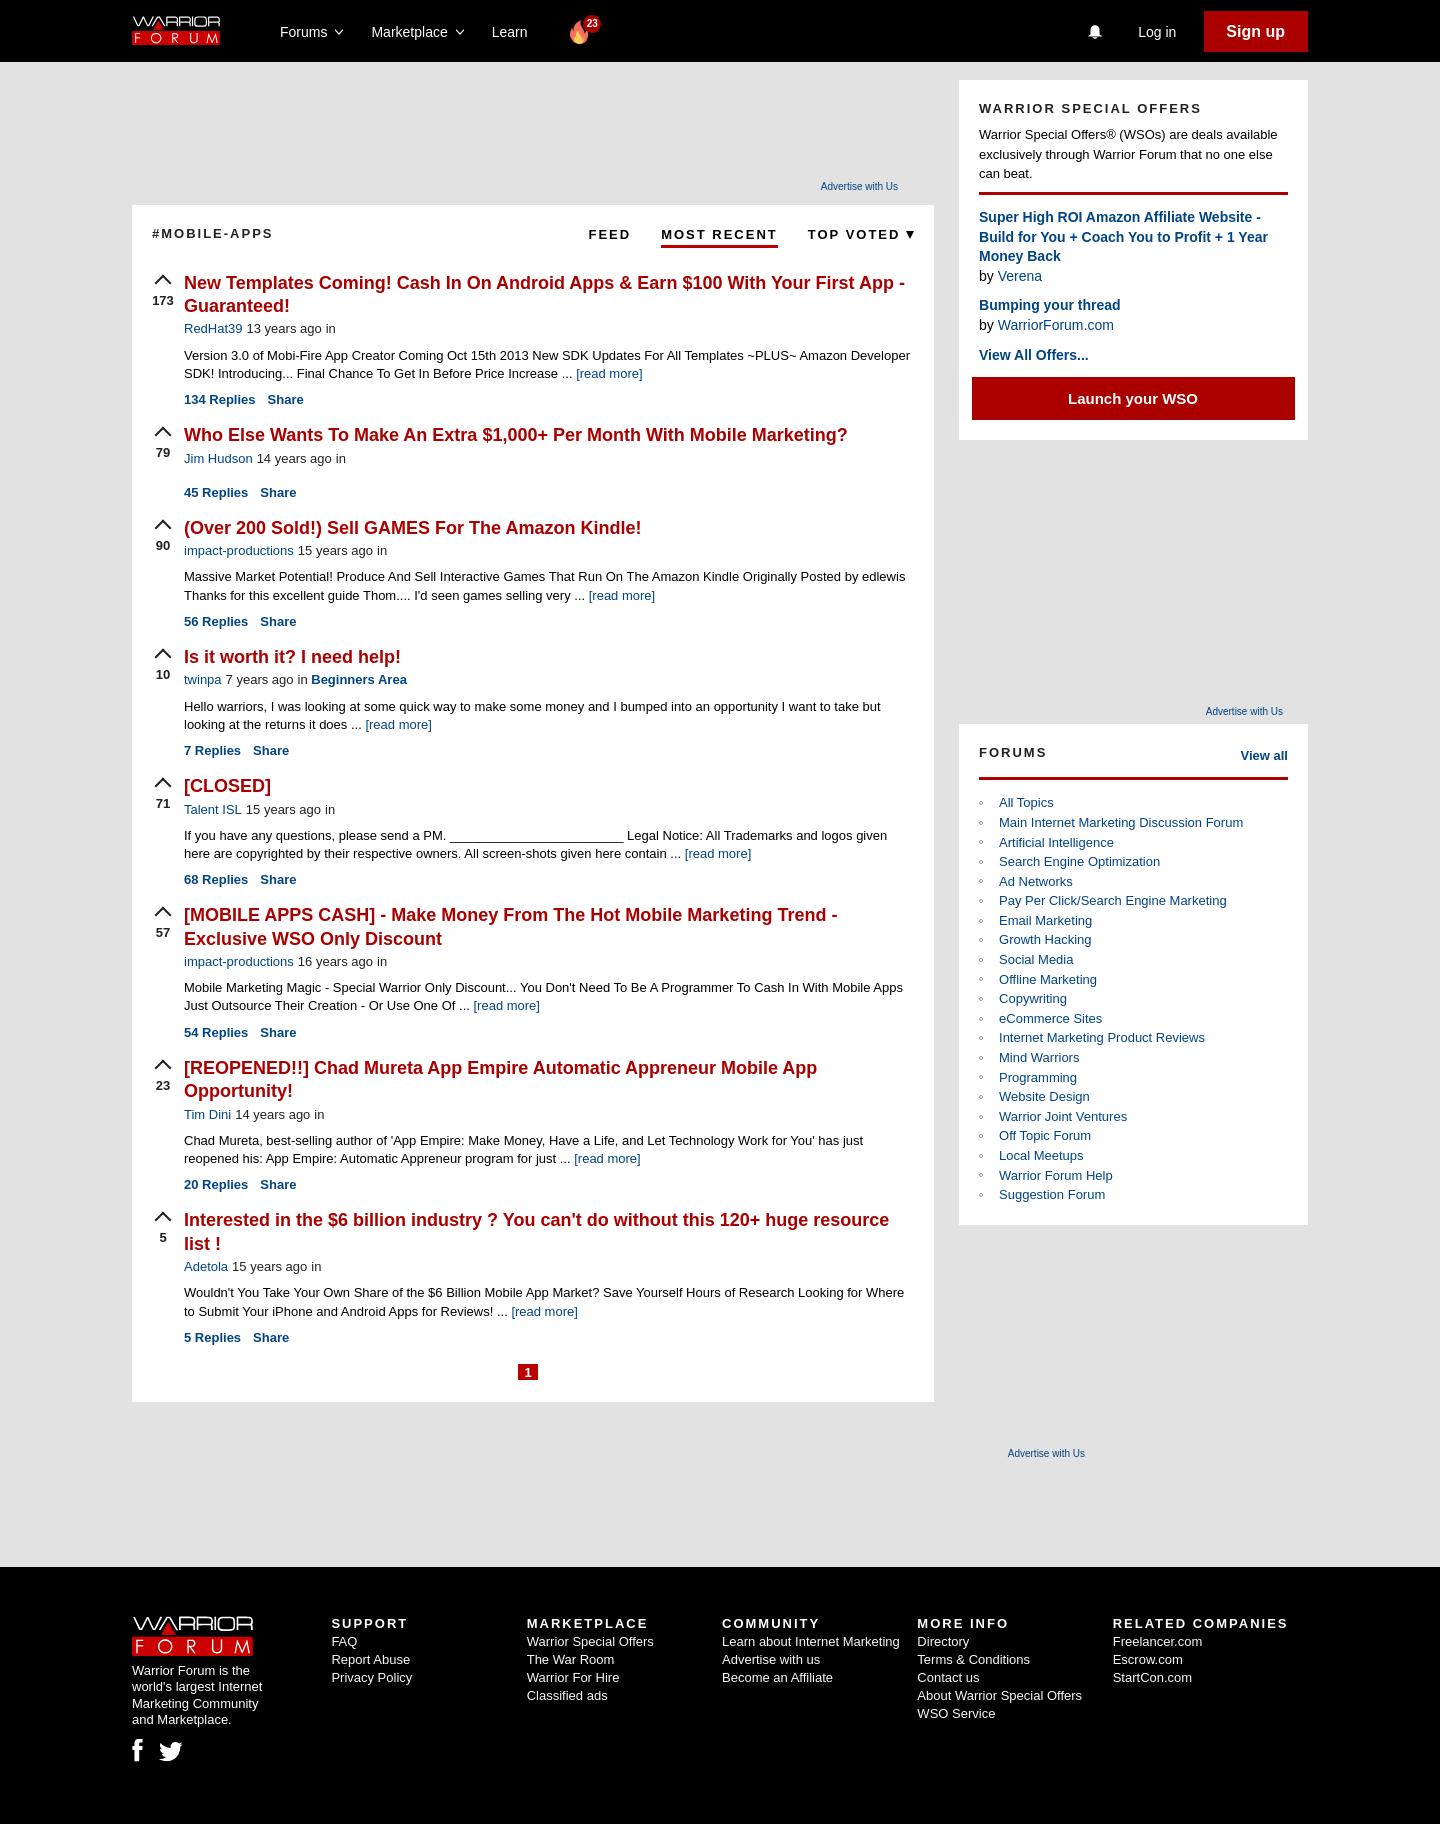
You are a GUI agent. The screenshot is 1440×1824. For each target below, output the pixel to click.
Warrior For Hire (573, 1677)
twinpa (203, 679)
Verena (1020, 276)
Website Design (1044, 1096)
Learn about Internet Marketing (811, 1641)
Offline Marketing (1048, 979)
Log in (1157, 32)
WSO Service (956, 1713)
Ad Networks (1036, 881)
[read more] (609, 373)
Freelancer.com (1158, 1641)
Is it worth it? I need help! (292, 657)
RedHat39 (213, 328)
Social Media (1036, 959)
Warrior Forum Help (1056, 1175)
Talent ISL (213, 809)
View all (1264, 755)
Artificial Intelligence (1056, 842)
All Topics (1026, 802)
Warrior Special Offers (590, 1641)
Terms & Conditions (973, 1659)
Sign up (1255, 31)
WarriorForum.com (1056, 325)
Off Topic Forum (1045, 1135)
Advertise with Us (859, 186)
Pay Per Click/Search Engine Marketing (1113, 900)
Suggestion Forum (1052, 1194)
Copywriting (1033, 998)
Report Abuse (370, 1659)
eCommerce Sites (1050, 1018)
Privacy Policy (371, 1677)
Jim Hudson (218, 458)
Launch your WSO (1133, 398)
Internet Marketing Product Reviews (1102, 1037)
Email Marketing (1045, 920)
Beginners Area (359, 679)
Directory (943, 1641)
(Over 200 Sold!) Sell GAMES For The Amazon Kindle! (412, 528)
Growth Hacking (1045, 939)
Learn (515, 32)
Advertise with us (771, 1659)
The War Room (571, 1659)
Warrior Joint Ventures (1063, 1116)
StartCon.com (1152, 1677)
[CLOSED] (227, 786)
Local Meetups (1041, 1155)
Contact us (948, 1677)
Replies (220, 399)
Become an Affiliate (777, 1677)
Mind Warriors (1039, 1057)
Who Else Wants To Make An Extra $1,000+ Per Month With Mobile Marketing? (516, 435)
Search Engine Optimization (1079, 861)
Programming (1038, 1077)
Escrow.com (1148, 1659)
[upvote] (163, 292)
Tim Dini (207, 1114)
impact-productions (239, 550)
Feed (609, 234)
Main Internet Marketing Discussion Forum (1121, 822)
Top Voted (861, 234)
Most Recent (719, 234)
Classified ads (567, 1695)
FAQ (344, 1641)
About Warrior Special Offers (999, 1695)
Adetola (206, 1266)
